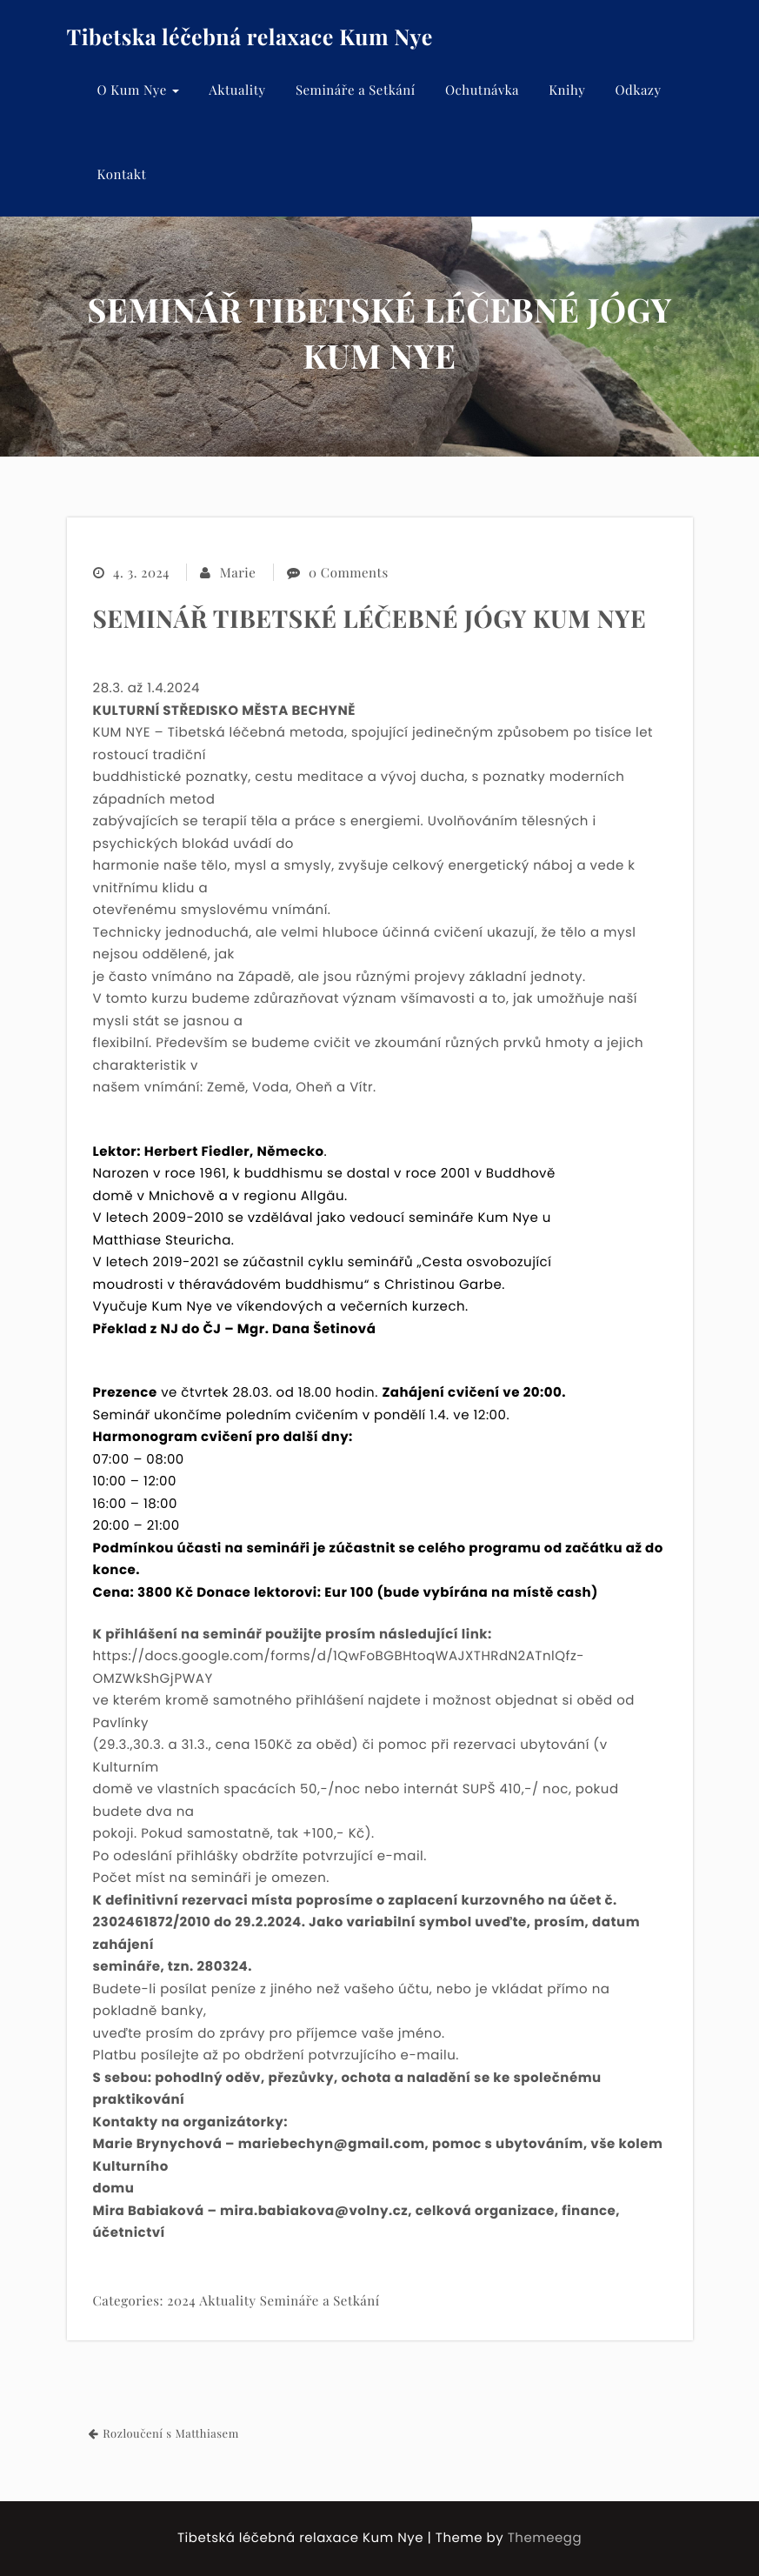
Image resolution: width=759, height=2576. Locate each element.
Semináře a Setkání (356, 89)
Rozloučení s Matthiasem (171, 2433)
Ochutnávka (482, 89)
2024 (181, 2300)
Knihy (567, 89)
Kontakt (122, 174)
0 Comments (348, 573)
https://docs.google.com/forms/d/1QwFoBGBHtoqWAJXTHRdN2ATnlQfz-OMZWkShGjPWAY (339, 1667)
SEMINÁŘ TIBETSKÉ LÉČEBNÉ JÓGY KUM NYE (370, 619)
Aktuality (237, 89)
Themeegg (545, 2538)
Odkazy (638, 89)
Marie (238, 573)
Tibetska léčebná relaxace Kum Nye (250, 37)
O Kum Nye (138, 89)
